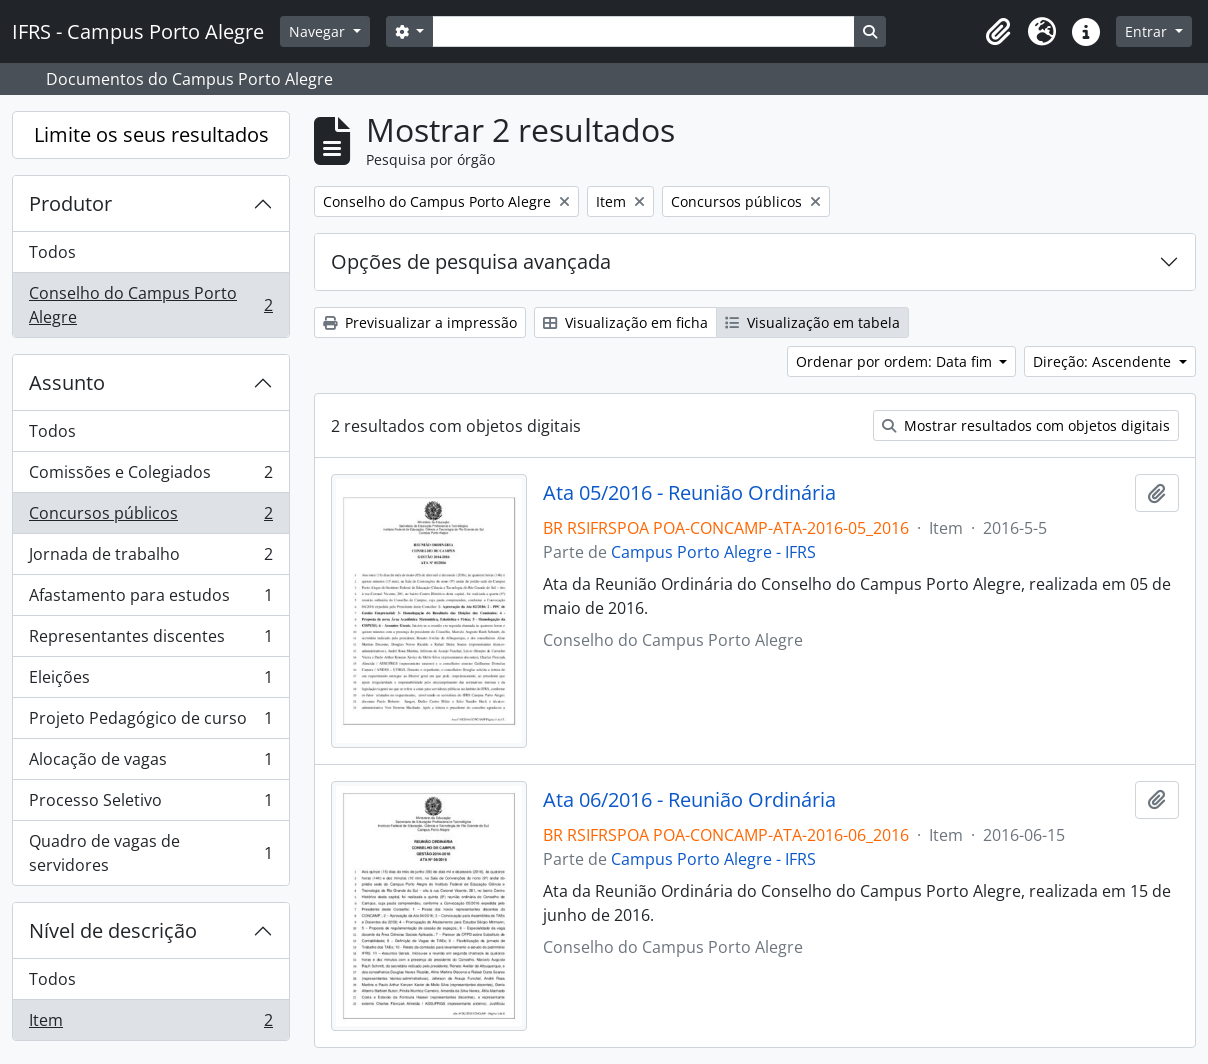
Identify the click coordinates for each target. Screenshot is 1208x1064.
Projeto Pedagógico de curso (150, 722)
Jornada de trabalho (150, 558)
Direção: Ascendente (1104, 361)
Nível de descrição (113, 930)
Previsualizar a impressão (420, 322)
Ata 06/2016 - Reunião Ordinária (689, 800)
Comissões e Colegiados (150, 476)
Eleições (150, 681)
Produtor (70, 203)
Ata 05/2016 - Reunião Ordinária (689, 493)
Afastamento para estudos (150, 599)
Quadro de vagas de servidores (150, 853)
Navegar (319, 31)
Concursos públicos (150, 517)
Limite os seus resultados (151, 134)
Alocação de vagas (150, 763)
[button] (998, 32)
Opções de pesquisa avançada (471, 261)
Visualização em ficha (625, 322)
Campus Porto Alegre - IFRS (713, 552)
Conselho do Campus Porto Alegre (150, 305)
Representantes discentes (150, 640)
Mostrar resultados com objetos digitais (1026, 425)
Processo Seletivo (150, 804)
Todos (52, 252)
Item (150, 1024)
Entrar (1148, 31)
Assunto (67, 382)
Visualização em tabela (812, 322)
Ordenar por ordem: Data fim (896, 361)
